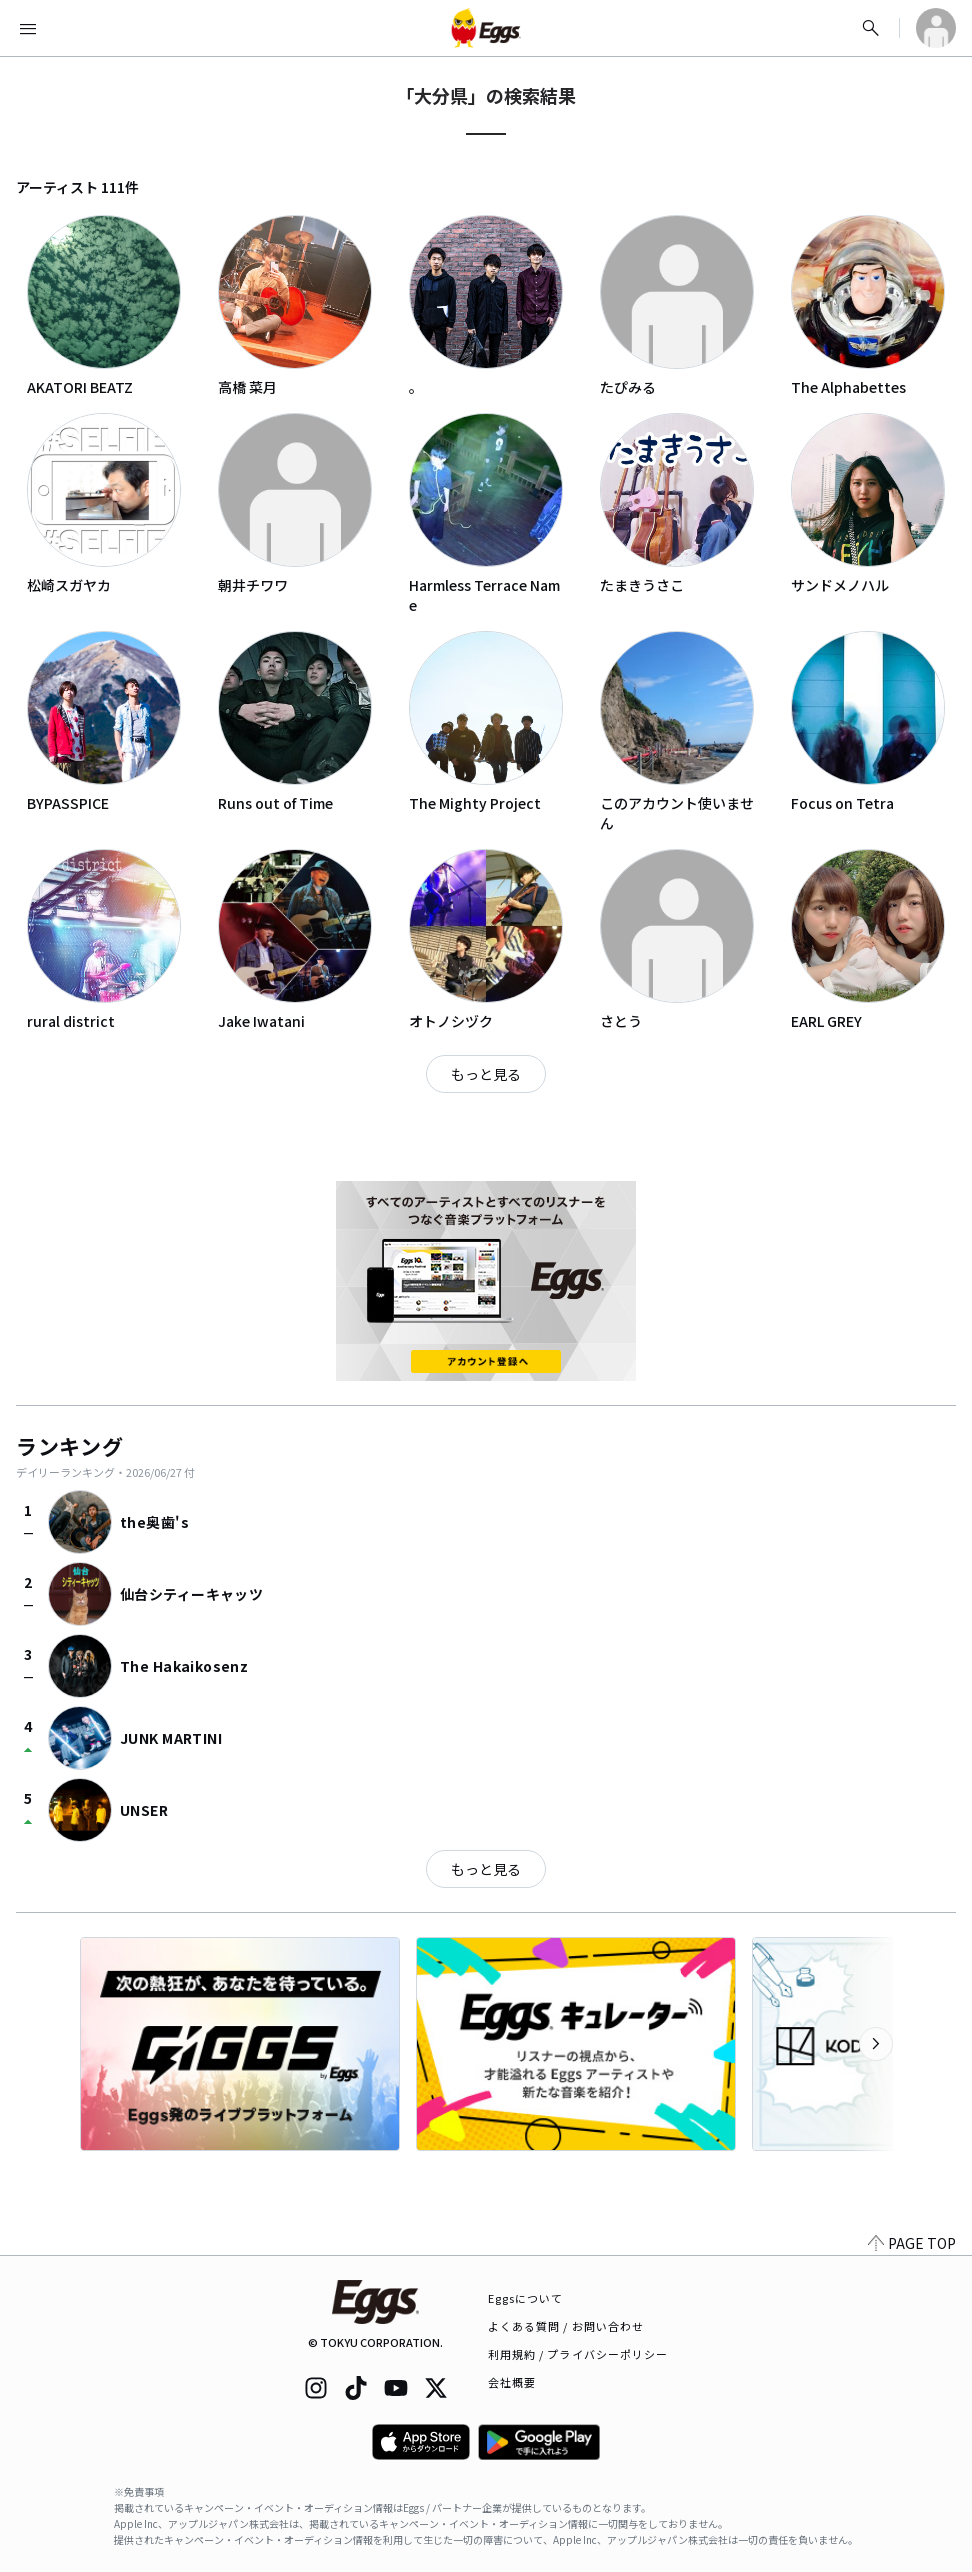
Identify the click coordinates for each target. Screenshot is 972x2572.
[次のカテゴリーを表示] (876, 2044)
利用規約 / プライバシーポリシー (578, 2354)
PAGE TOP (912, 2243)
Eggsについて (526, 2298)
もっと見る (486, 1074)
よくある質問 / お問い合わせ (566, 2326)
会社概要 (512, 2382)
